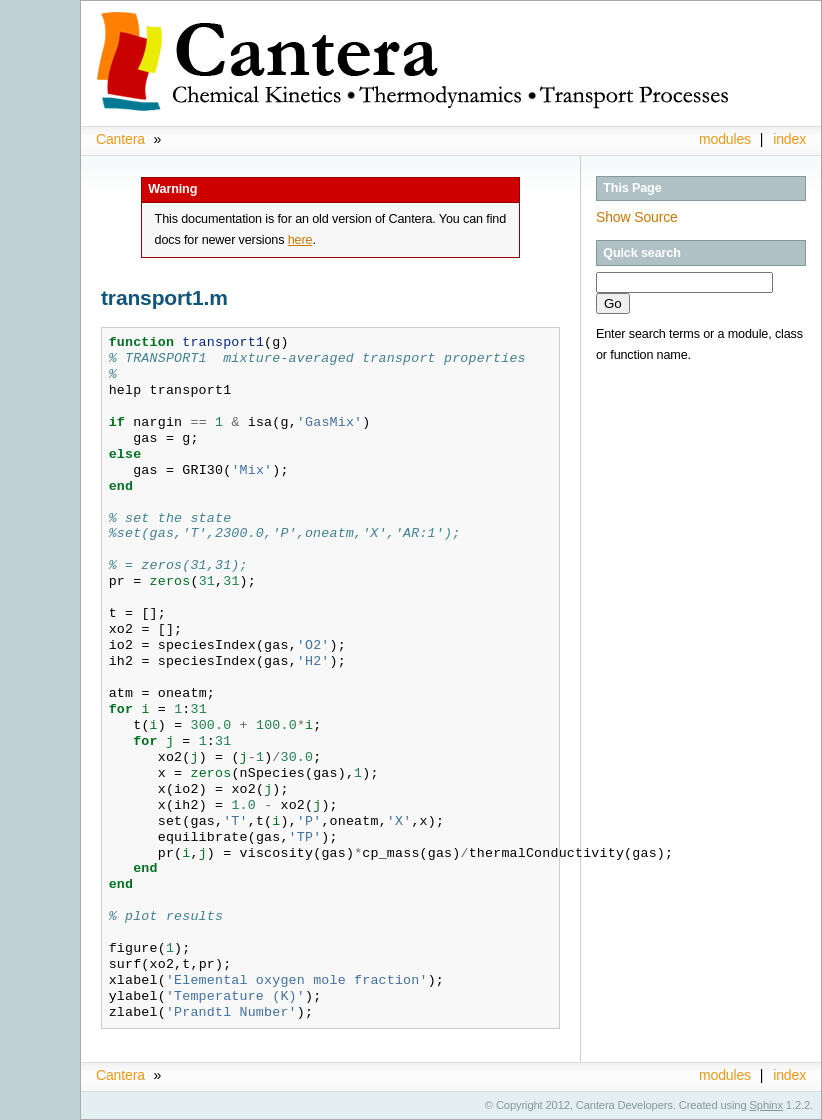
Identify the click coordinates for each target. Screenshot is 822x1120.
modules (725, 139)
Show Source (637, 217)
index (789, 139)
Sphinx (766, 1105)
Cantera (120, 139)
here (300, 240)
